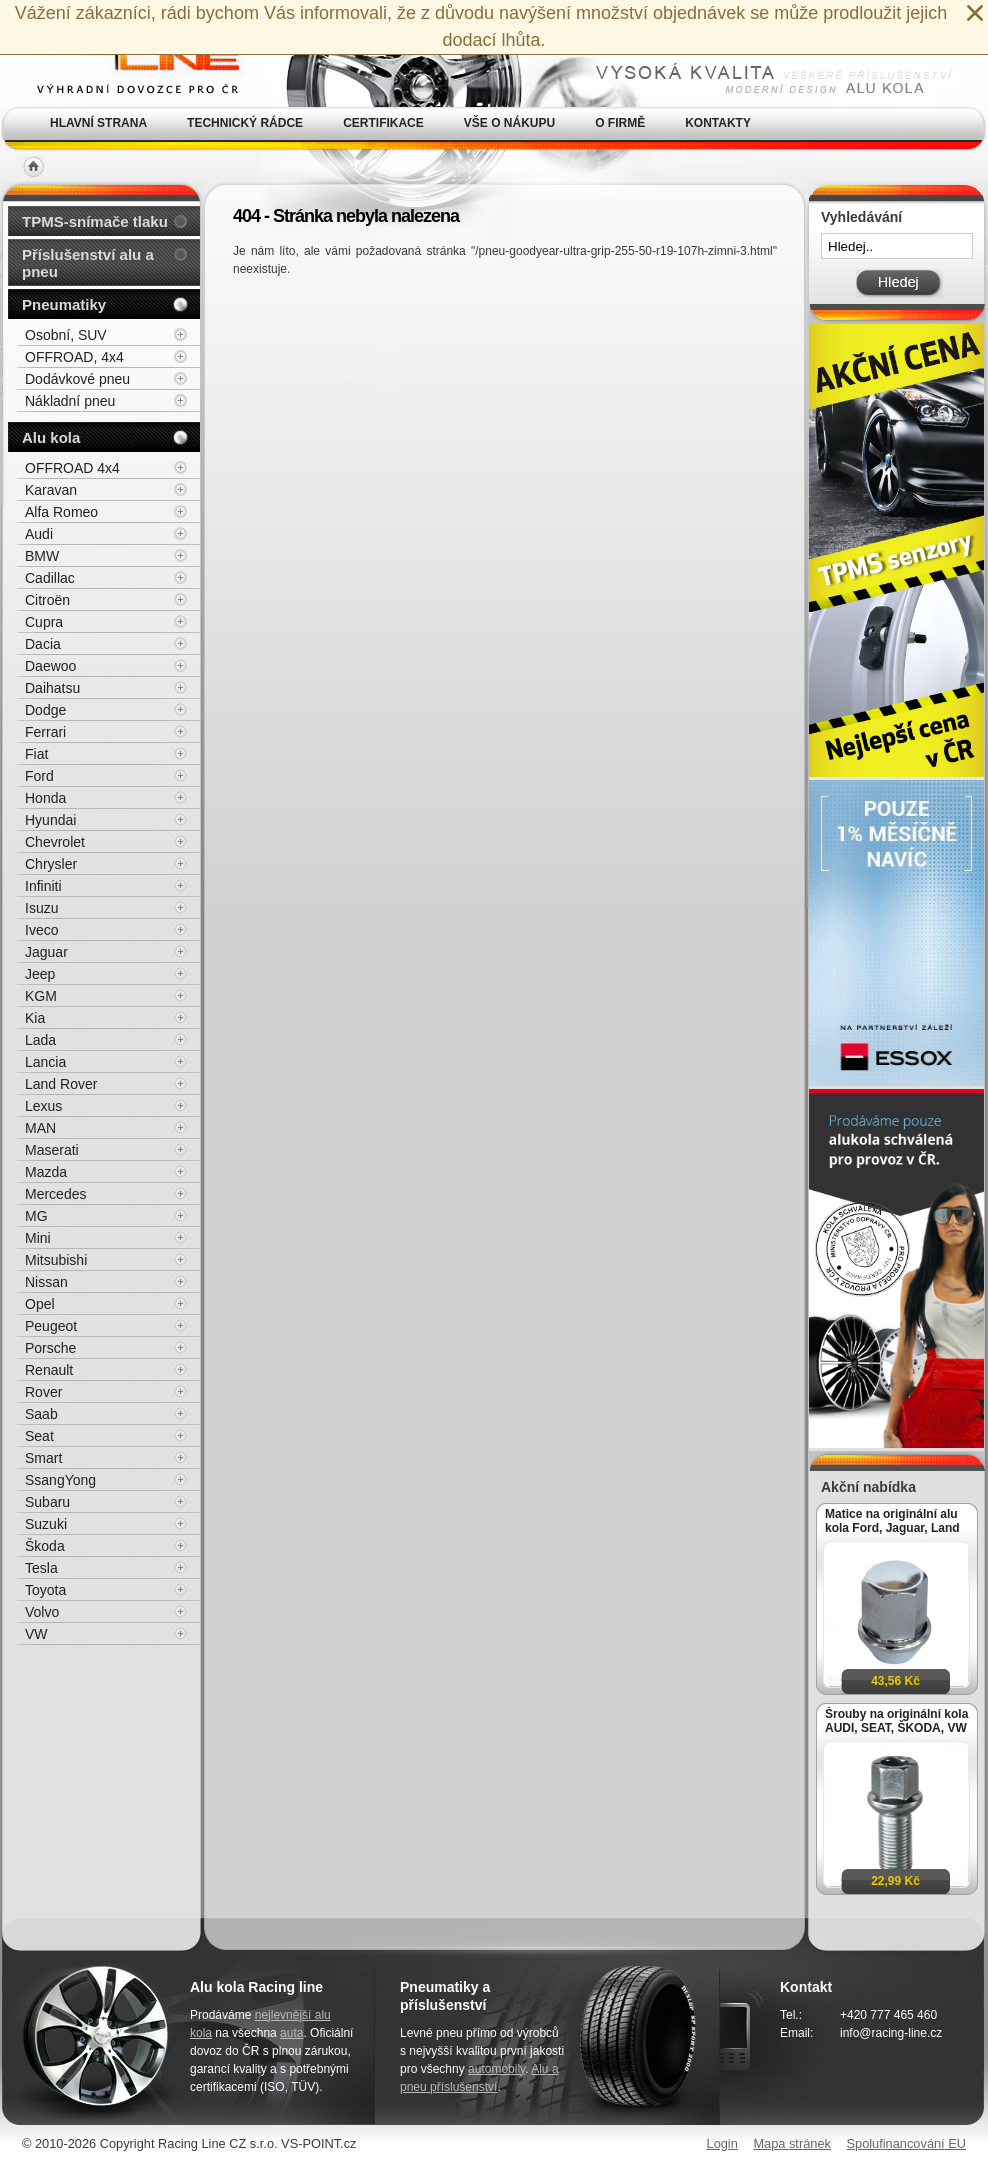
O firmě (620, 123)
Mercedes (55, 1194)
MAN (40, 1128)
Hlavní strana (98, 123)
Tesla (41, 1568)
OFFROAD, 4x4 (74, 357)
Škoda (45, 1546)
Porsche (50, 1348)
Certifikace (383, 123)
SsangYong (60, 1480)
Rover (43, 1392)
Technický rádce (245, 123)
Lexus (43, 1106)
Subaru (47, 1502)
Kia (35, 1018)
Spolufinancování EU (906, 2143)
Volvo (42, 1612)
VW (36, 1634)
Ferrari (45, 732)
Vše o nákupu (509, 123)
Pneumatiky (64, 304)
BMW (42, 556)
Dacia (43, 644)
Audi (39, 534)
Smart (43, 1458)
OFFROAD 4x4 (72, 468)
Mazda (46, 1172)
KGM (41, 996)
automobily (496, 2069)
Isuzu (41, 908)
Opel (40, 1304)
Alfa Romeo (61, 512)
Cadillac (50, 578)
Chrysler (51, 864)
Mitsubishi (56, 1260)
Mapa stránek (792, 2143)
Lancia (45, 1062)
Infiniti (43, 886)
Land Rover (61, 1084)
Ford (39, 776)
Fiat (36, 754)
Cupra (44, 622)
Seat (39, 1436)
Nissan (46, 1282)
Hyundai (50, 820)
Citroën (47, 600)
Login (722, 2143)
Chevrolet (55, 842)
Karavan (51, 490)
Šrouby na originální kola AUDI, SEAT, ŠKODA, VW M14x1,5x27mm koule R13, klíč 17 (896, 1721)
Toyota (45, 1590)
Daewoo (50, 666)
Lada (40, 1040)
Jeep (40, 974)
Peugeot (51, 1326)
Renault (49, 1370)
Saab (41, 1414)
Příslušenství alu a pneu (88, 263)
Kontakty (718, 123)
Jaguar (46, 952)
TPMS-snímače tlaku (95, 221)
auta (291, 2033)
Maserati (52, 1150)
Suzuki (46, 1524)
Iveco (41, 930)
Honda (45, 798)
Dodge (45, 710)
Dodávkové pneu (77, 379)
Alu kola (51, 437)
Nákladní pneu (70, 401)
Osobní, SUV (66, 335)
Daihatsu (52, 688)
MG (36, 1216)
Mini (38, 1238)
